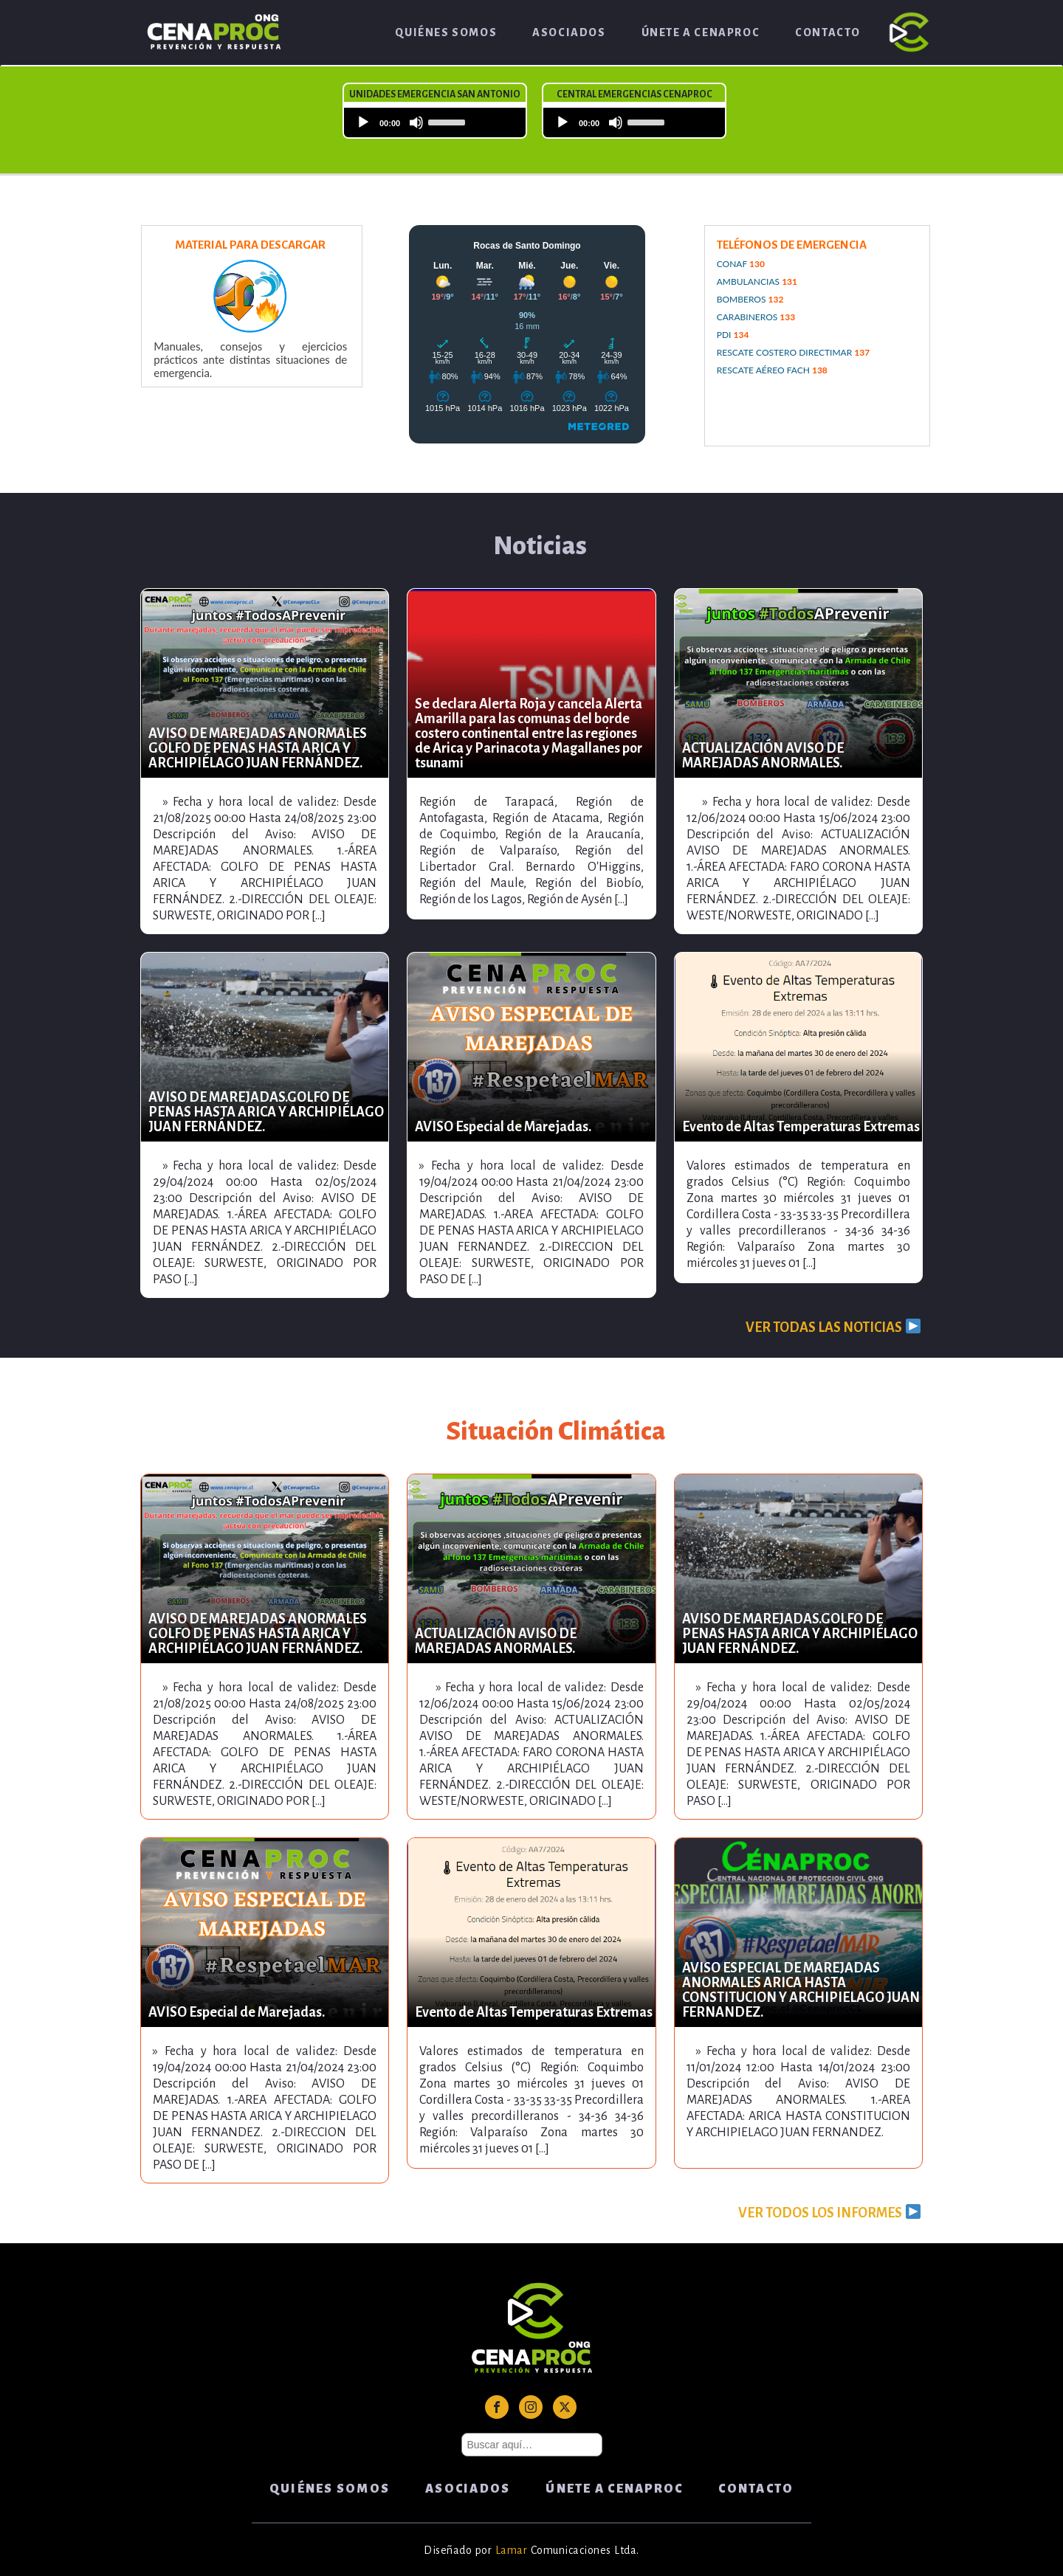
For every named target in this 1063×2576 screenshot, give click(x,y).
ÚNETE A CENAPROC (700, 32)
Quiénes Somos (446, 32)
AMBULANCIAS (757, 281)
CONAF (741, 263)
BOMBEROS (750, 299)
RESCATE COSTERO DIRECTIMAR (793, 352)
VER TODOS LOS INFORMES (829, 2212)
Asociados (568, 32)
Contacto (828, 32)
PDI (733, 334)
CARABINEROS (756, 316)
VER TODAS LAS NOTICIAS (833, 1327)
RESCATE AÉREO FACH (772, 370)
